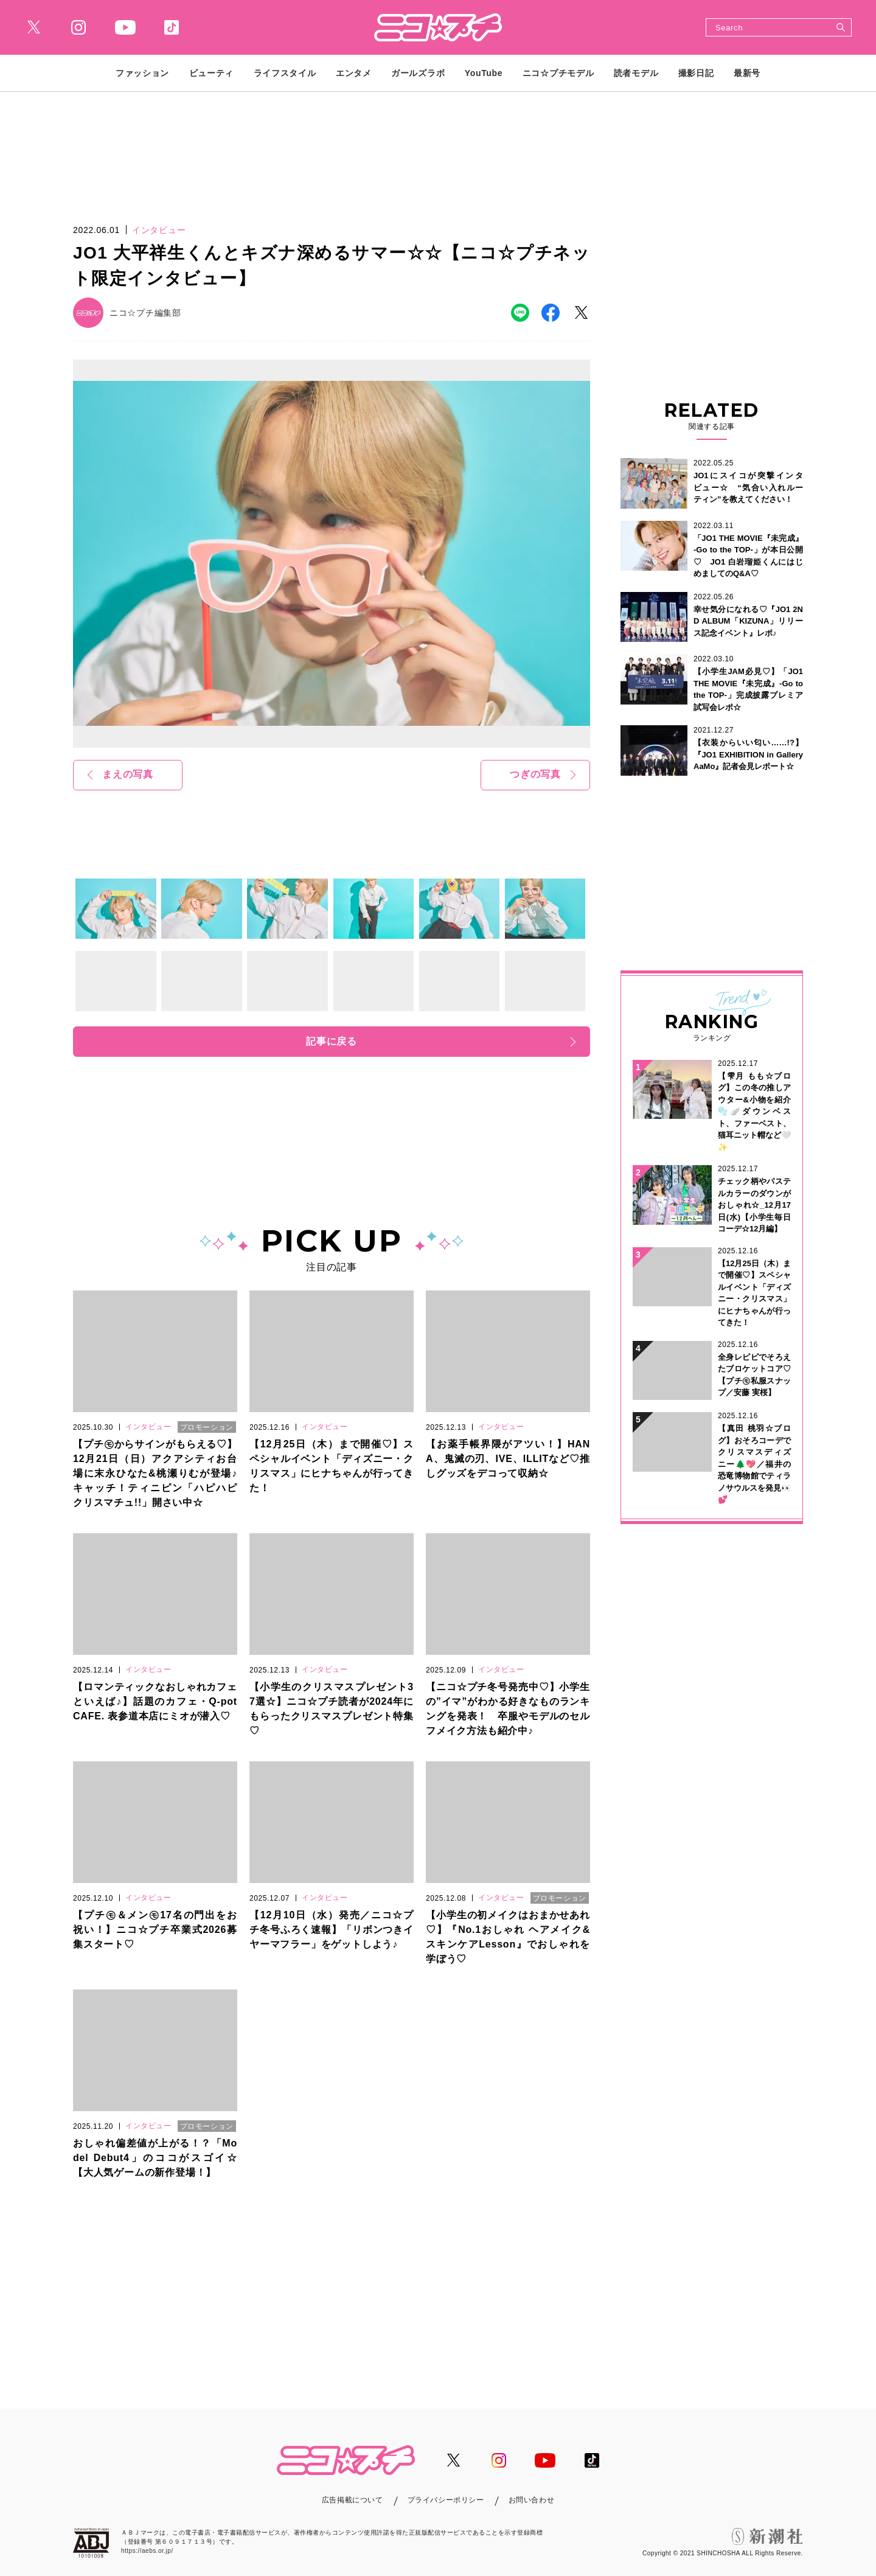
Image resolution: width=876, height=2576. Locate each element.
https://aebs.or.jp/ (147, 2550)
